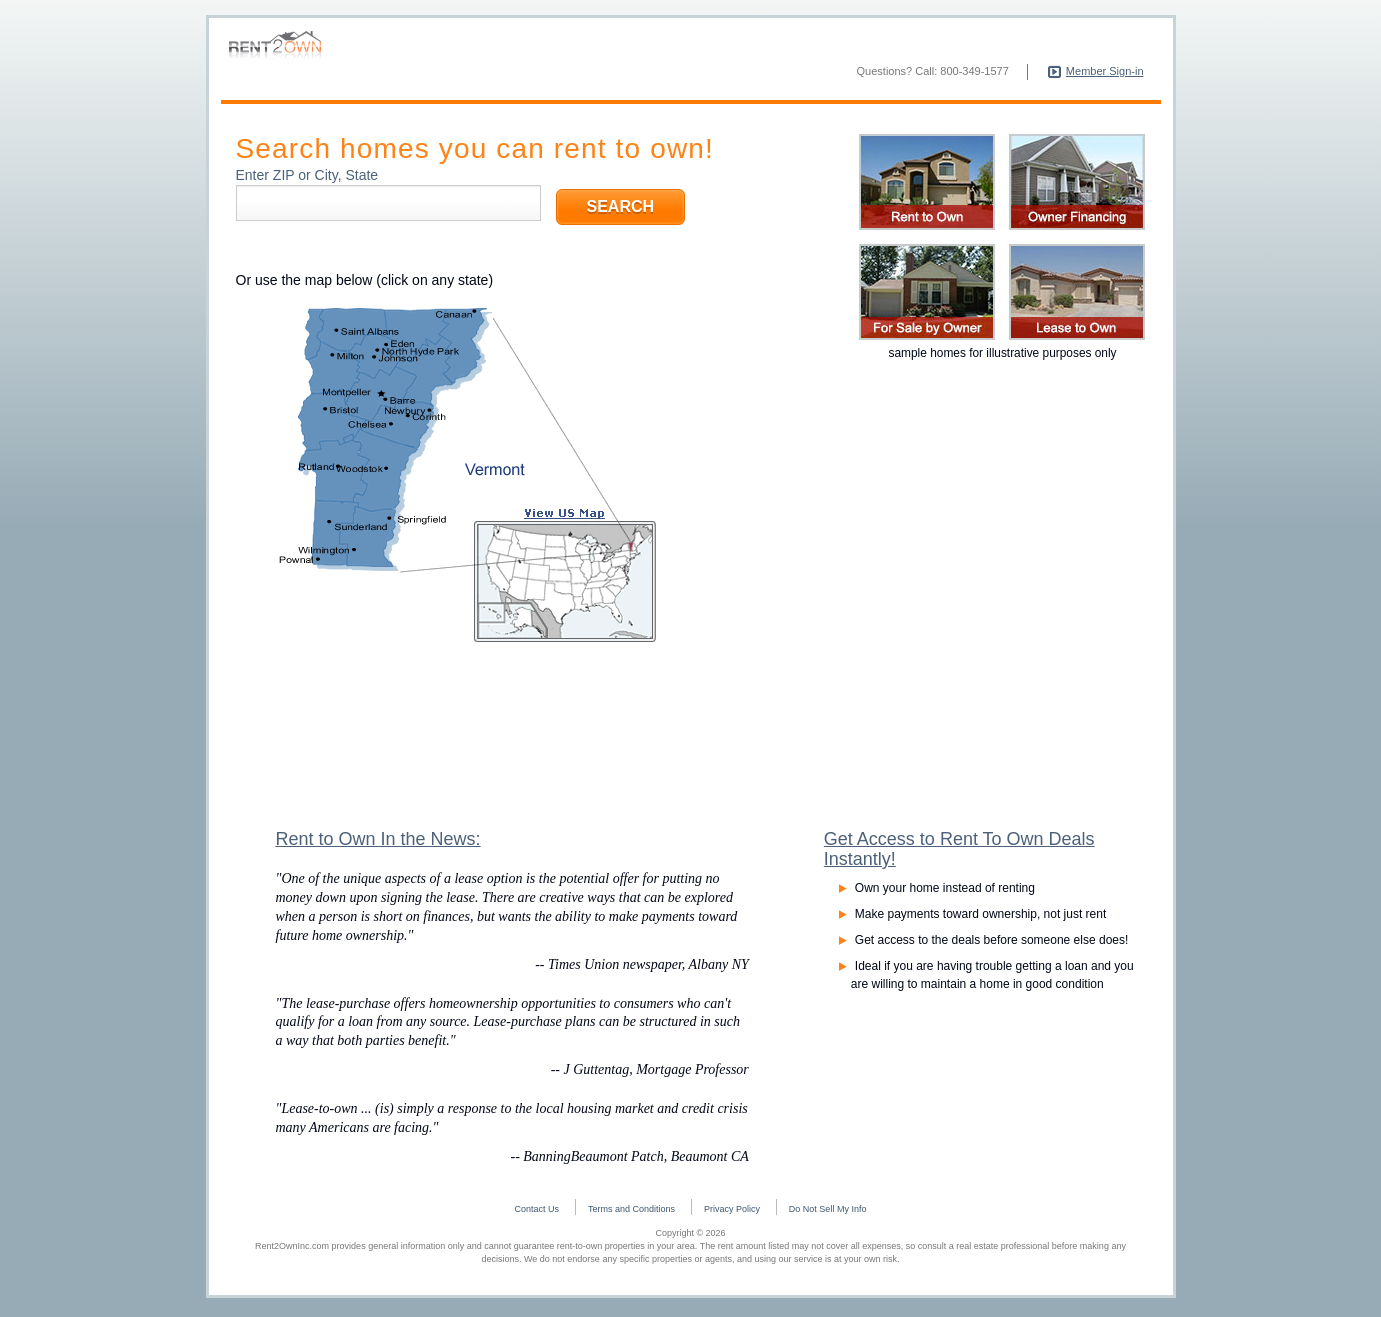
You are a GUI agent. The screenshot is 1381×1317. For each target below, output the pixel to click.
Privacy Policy (732, 1212)
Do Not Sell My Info (828, 1212)
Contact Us (537, 1212)
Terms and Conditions (631, 1212)
